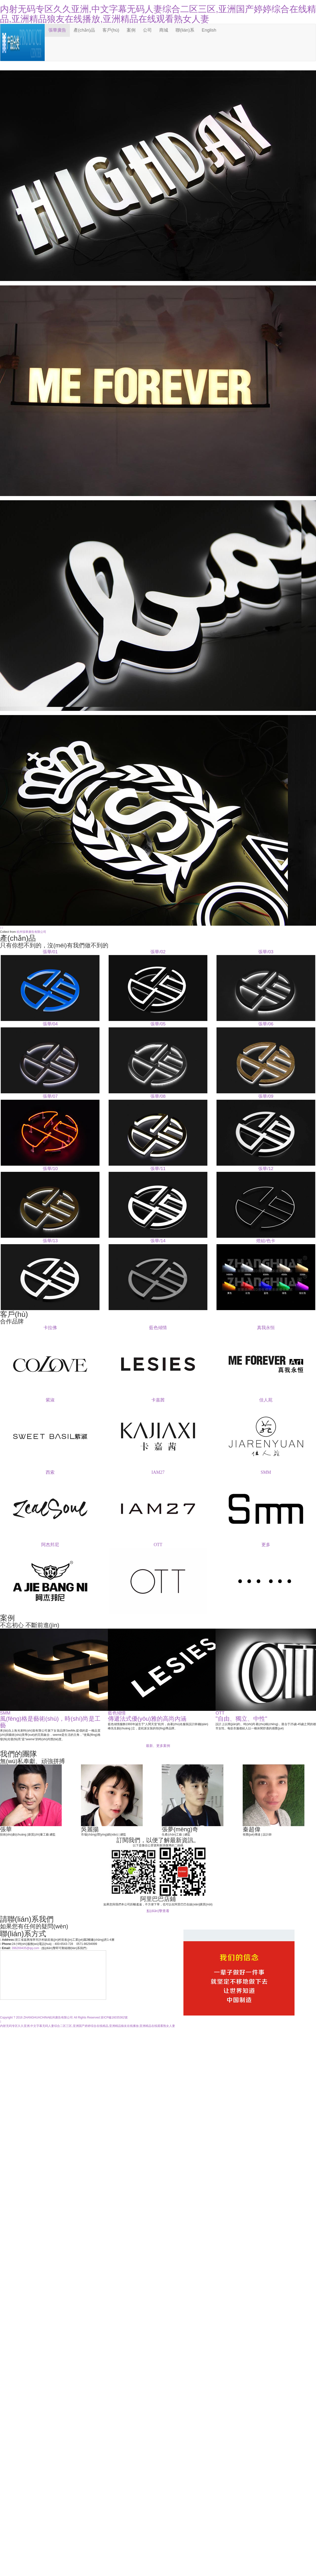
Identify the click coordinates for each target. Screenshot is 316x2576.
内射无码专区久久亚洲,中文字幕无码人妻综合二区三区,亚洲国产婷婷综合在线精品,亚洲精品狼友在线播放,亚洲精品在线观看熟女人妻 (87, 2026)
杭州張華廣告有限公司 (31, 932)
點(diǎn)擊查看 (158, 1911)
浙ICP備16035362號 (113, 2017)
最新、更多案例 (158, 1746)
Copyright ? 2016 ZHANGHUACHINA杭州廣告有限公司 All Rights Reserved (50, 2017)
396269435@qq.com (25, 1948)
